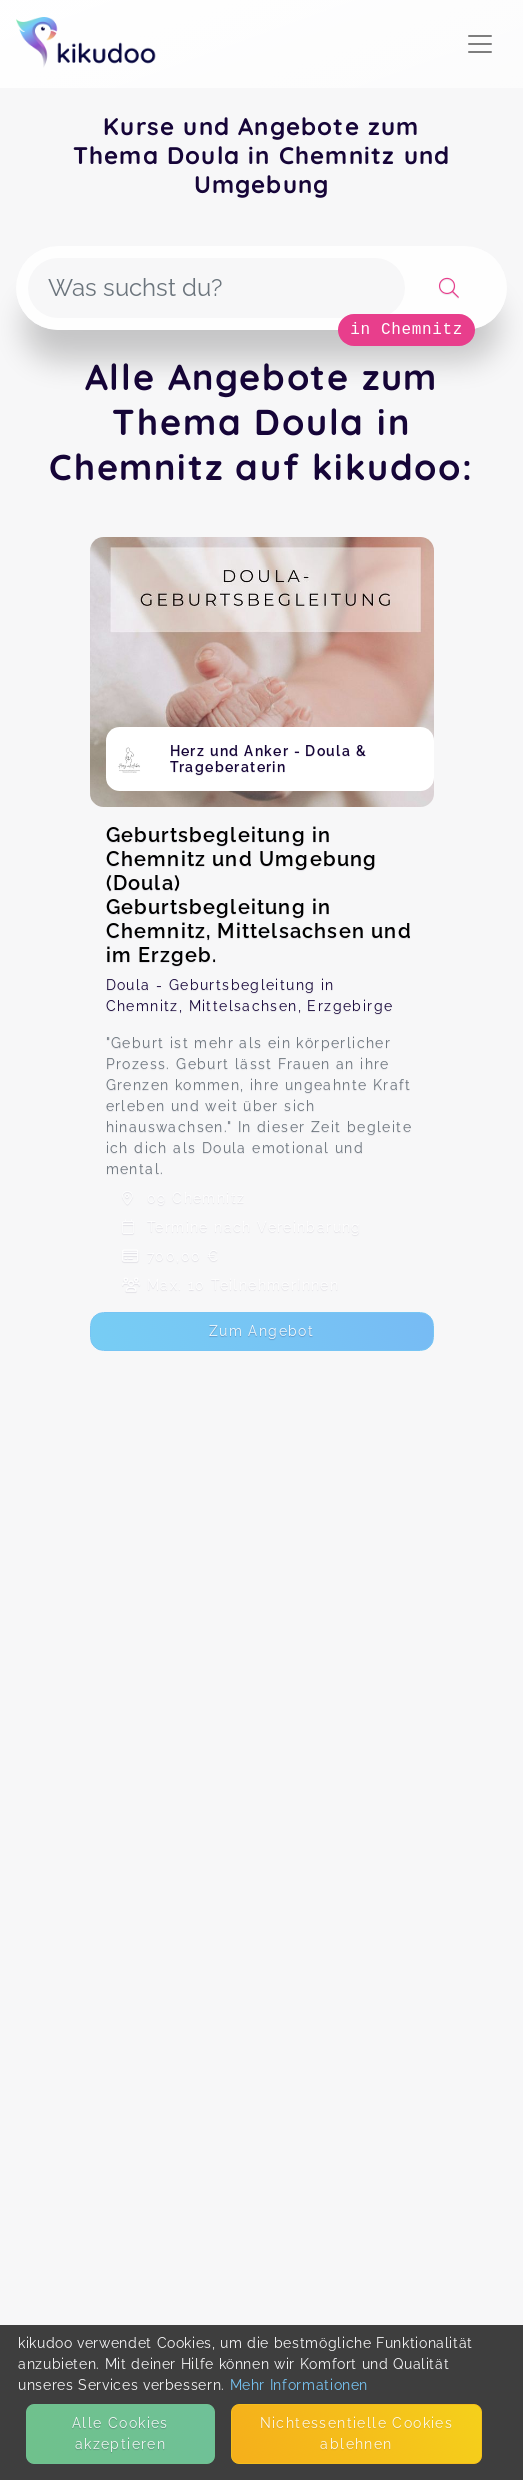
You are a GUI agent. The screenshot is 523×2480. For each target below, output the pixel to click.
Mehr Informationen (299, 2385)
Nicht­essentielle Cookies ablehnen (357, 2433)
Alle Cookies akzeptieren (120, 2433)
